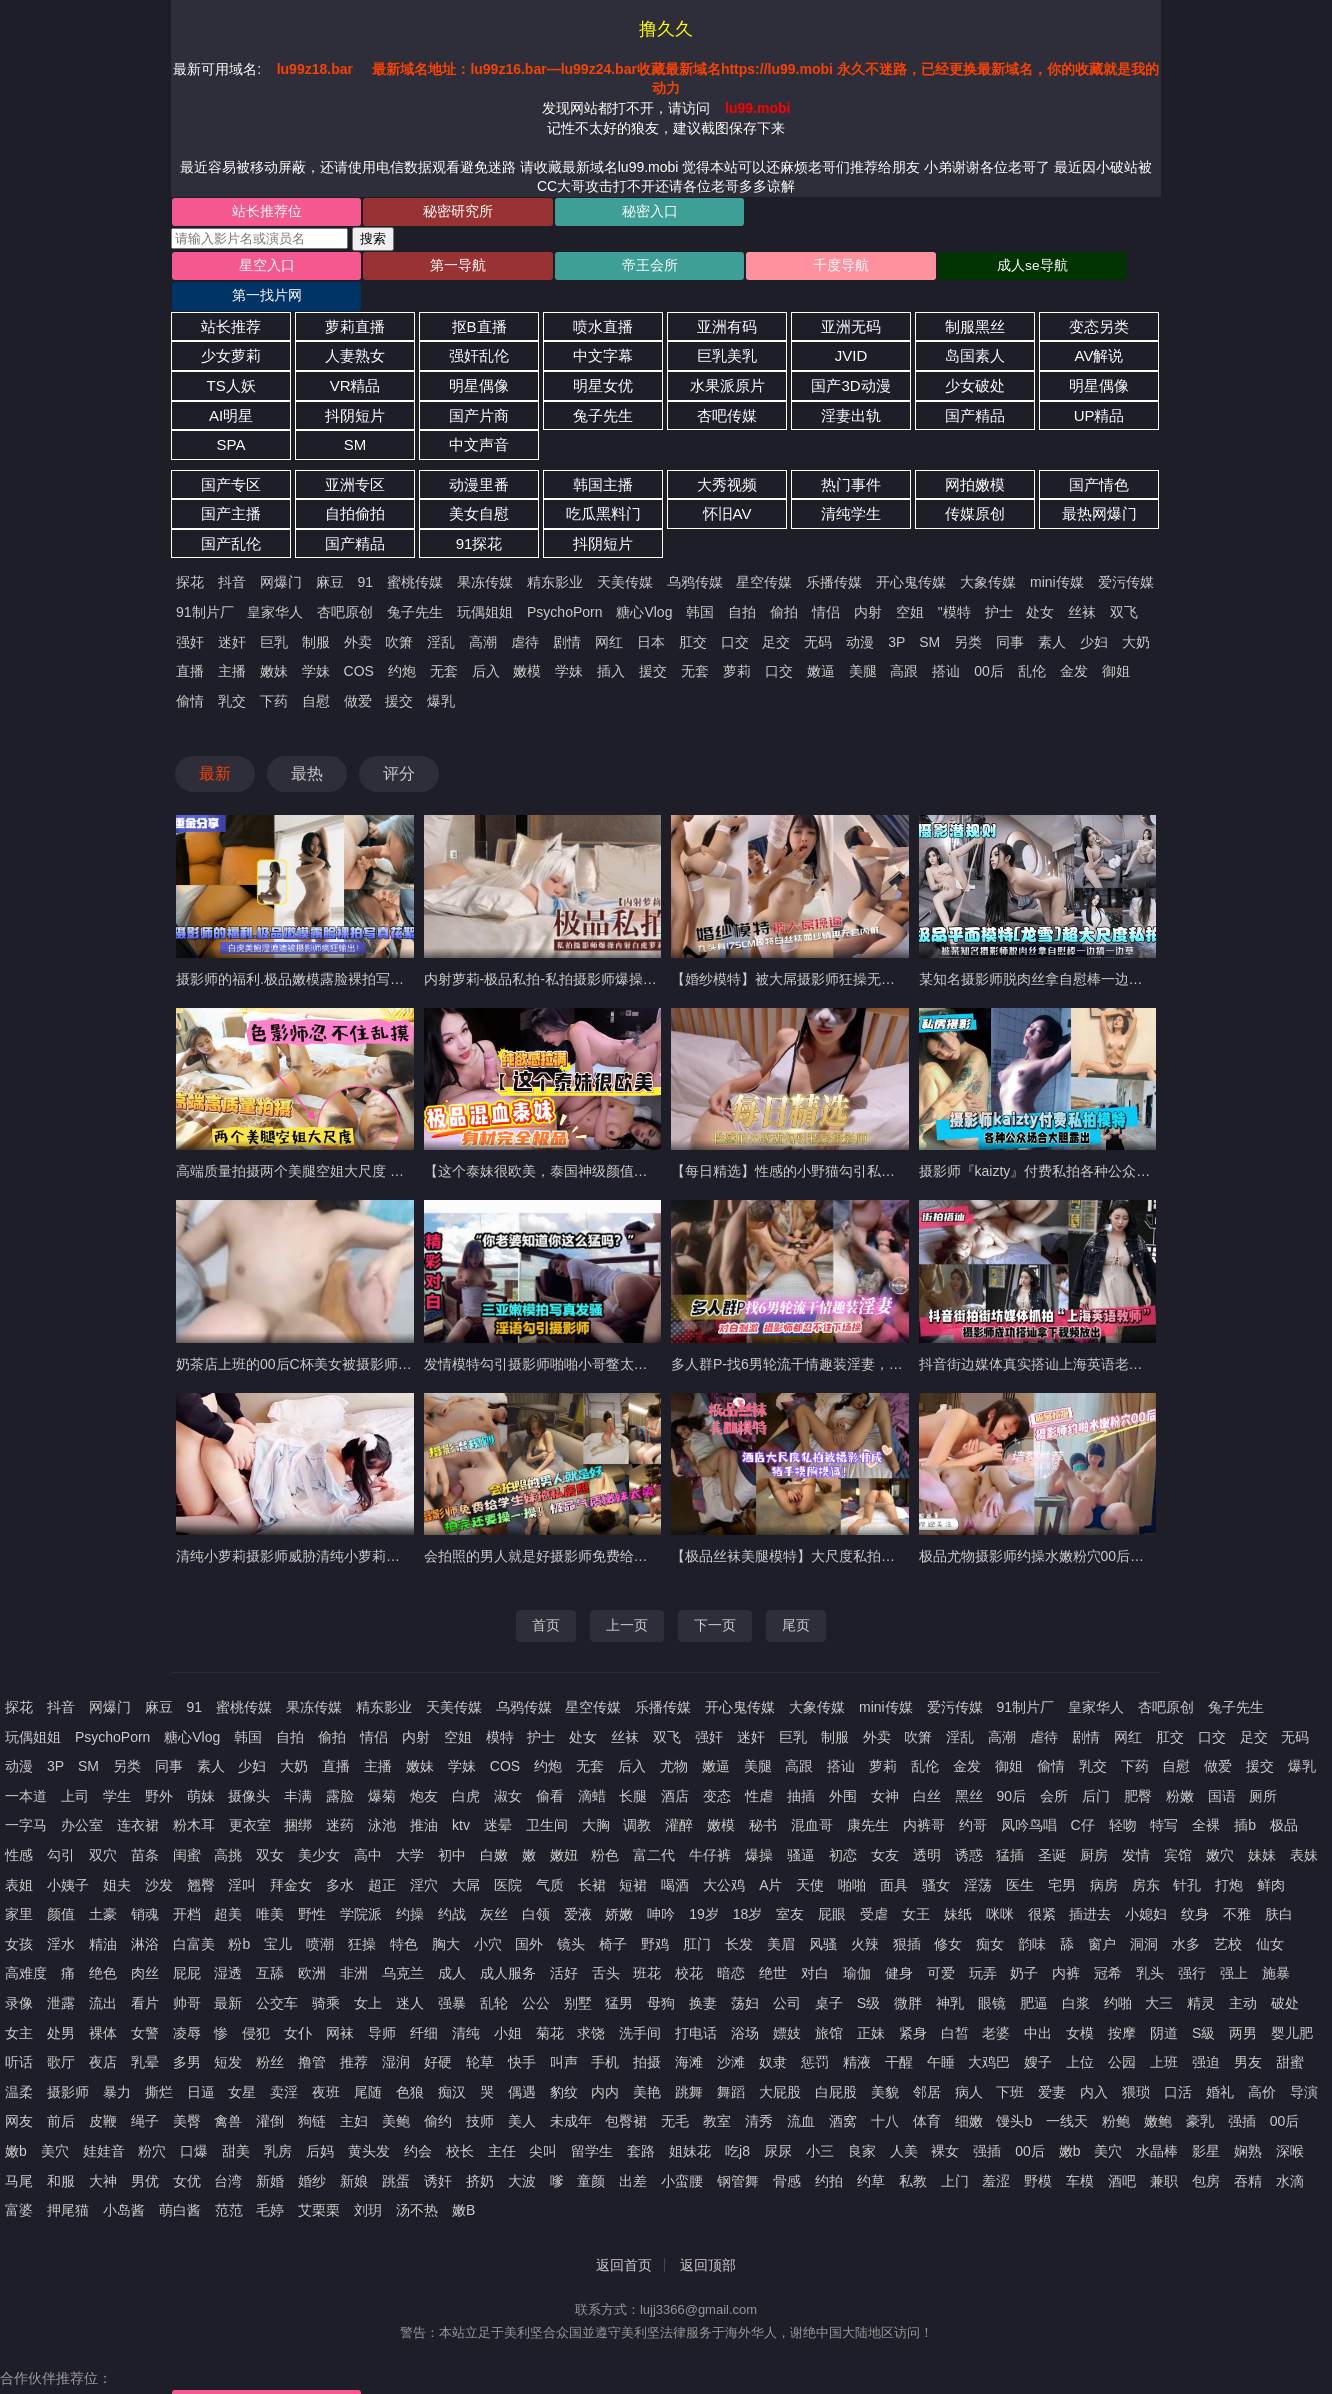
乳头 (1150, 1947)
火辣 (865, 1917)
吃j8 (737, 2124)
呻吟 (661, 1887)
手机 (605, 2035)
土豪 (103, 1887)
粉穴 (152, 2124)
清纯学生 (851, 487)
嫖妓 (787, 2006)
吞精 (1248, 2154)
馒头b (1014, 2095)
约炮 (402, 644)
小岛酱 (124, 2183)
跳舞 (689, 2065)
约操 (410, 1887)
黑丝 (969, 1769)
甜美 (236, 2124)
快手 (522, 2035)
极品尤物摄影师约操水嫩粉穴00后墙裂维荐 (1053, 1530)
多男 (187, 2035)
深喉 (1290, 2124)
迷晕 (498, 1799)
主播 (232, 644)
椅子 (613, 1917)
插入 (611, 644)
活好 (564, 1947)
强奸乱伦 (479, 329)
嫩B (463, 2183)
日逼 (201, 2065)
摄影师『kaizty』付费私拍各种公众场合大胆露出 (1070, 1145)
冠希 (1108, 1947)
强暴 (452, 1976)
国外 (529, 1917)
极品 (1284, 1799)
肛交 (693, 615)
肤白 (1279, 1887)
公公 (536, 1976)
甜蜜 (1290, 2035)
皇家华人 (275, 585)
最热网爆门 (1099, 487)
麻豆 (330, 556)
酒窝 (843, 2095)
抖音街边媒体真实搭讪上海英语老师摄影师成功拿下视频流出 (1108, 1337)
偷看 (550, 1769)
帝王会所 (582, 269)
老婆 (996, 2006)
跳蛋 (396, 2154)
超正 (382, 1858)
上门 (955, 2154)
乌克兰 (403, 1947)
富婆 (19, 2183)
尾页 (796, 1599)
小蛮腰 (682, 2154)
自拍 (742, 585)
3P (896, 615)
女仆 (298, 2006)
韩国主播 (603, 457)
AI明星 (231, 388)
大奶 (1136, 615)
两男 (1243, 2006)
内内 (605, 2065)
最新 (215, 747)
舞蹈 (731, 2065)
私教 (913, 2154)
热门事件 (851, 457)
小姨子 (68, 1858)
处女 (1040, 585)
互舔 (270, 1947)
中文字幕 (603, 329)
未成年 (571, 2095)
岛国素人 (975, 329)
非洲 (354, 1947)
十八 (885, 2095)
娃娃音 (104, 2124)
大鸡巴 (989, 2035)
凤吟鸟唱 (1029, 1799)
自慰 (316, 674)
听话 (19, 2035)
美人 (522, 2095)
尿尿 (778, 2124)
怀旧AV (727, 487)
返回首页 (624, 2238)
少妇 (1094, 615)
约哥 (973, 1799)
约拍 (829, 2154)
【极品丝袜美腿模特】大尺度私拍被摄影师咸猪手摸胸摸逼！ (860, 1530)
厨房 (1094, 1828)
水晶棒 (1157, 2124)
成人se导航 (910, 269)
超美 (228, 1887)
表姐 (19, 1858)
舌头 (606, 1947)
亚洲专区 (355, 457)
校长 (460, 2124)
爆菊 (382, 1769)
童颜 (591, 2154)
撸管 (312, 2035)
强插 (1242, 2095)
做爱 (358, 674)
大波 (522, 2154)
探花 (190, 556)
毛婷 (270, 2183)
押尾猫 (68, 2183)
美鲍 (396, 2095)
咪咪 (1000, 1887)
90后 (1011, 1769)
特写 (1164, 1799)
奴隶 (773, 2035)
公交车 (277, 1976)
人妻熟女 (355, 329)
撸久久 (666, 29)
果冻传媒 (485, 556)
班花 (647, 1947)
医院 (508, 1858)
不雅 (1237, 1887)
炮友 (424, 1769)
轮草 (480, 2035)
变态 (717, 1769)
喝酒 (675, 1858)
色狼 (410, 2065)
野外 (159, 1769)
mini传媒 (1057, 556)
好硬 (438, 2035)
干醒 (899, 2035)
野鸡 (655, 1917)
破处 (1285, 1976)
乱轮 (494, 1976)
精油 (103, 1917)
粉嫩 (1180, 1769)
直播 (190, 644)
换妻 (703, 1976)
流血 (801, 2095)
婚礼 (1220, 2065)
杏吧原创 (345, 585)
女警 (145, 2006)
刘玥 (368, 2183)
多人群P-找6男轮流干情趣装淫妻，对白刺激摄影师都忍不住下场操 (878, 1337)
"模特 (954, 585)
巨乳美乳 (727, 329)
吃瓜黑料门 (603, 487)
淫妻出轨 (851, 388)
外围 (843, 1769)
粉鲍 (1116, 2095)
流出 (103, 1976)
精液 (857, 2035)
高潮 (483, 615)
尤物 (674, 1739)
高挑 (228, 1828)
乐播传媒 (834, 556)
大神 (103, 2154)
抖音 (232, 556)
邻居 (927, 2065)
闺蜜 (187, 1828)
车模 (1080, 2154)
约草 (871, 2154)
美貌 (885, 2065)
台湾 (228, 2154)
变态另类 (1099, 299)
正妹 (871, 2006)
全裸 (1206, 1799)
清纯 (466, 2006)
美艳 (647, 2065)
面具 (894, 1858)
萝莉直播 (355, 299)
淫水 (61, 1917)
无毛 (675, 2095)
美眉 (781, 1917)
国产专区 (231, 457)
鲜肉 (1271, 1858)
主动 (1243, 1976)
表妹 (1304, 1828)
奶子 (1024, 1947)
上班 (1164, 2035)
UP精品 (1099, 388)
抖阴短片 (355, 388)
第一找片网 (1075, 269)
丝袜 (1082, 585)
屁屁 (187, 1947)
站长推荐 (231, 299)
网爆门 (281, 556)
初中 (452, 1828)
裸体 (103, 2006)
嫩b (16, 2124)
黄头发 (369, 2124)
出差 (633, 2154)
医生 (1020, 1858)
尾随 (368, 2065)
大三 (1159, 1976)
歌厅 (61, 2035)
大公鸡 (724, 1858)
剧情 (567, 615)
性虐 (759, 1769)
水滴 (1290, 2154)
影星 (1206, 2124)
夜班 (326, 2065)
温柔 (19, 2065)
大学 (410, 1828)
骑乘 (326, 1976)
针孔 (1187, 1858)
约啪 (1118, 1976)
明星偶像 (479, 358)
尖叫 (543, 2124)
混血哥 (812, 1799)
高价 (1262, 2065)
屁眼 (832, 1887)
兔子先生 (603, 388)
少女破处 (975, 358)
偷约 (438, 2095)
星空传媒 (764, 556)
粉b (239, 1917)
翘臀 (201, 1858)
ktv (461, 1799)
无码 (818, 615)
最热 (307, 747)
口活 (1178, 2065)
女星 (242, 2065)
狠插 (907, 1917)
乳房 (278, 2124)
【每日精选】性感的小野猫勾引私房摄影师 (804, 1145)
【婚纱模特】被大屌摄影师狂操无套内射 (797, 952)
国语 (1222, 1769)
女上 (368, 1976)
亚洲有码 (727, 299)
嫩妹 (274, 644)
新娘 (354, 2154)
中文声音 (479, 417)
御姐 (1116, 644)
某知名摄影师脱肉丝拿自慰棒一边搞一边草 (1052, 952)
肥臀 (1138, 1769)
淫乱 (441, 615)
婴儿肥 (1292, 2006)
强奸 (190, 615)
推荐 (354, 2035)
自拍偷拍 (355, 487)
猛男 (619, 1976)
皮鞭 (103, 2095)
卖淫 (284, 2065)
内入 (1094, 2065)
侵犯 (256, 2006)
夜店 (103, 2035)
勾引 (61, 1828)
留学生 (592, 2124)
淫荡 (978, 1858)
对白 (815, 1947)
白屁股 (836, 2065)
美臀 (187, 2095)
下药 (274, 674)
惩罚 (815, 2035)
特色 (404, 1917)
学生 (117, 1769)
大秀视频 (727, 457)
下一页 (715, 1599)
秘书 (763, 1799)
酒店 (675, 1769)
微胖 (908, 1976)
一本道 (26, 1769)
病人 (969, 2065)
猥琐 (1136, 2065)
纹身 (1195, 1887)
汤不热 (417, 2183)
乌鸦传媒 (695, 556)
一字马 (26, 1799)
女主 (19, 2006)
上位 (1080, 2035)
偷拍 (784, 585)
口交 (735, 615)
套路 (641, 2124)
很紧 (1042, 1887)
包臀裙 (626, 2095)
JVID (851, 329)
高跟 (904, 644)
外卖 (358, 615)
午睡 (941, 2035)
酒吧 (1122, 2154)
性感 (19, 1828)
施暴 (1276, 1947)
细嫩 (969, 2095)
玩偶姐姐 (485, 585)
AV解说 (1099, 329)
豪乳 (1200, 2095)
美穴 (55, 2124)
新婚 (270, 2154)
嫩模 (527, 644)
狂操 (362, 1917)
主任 (502, 2124)
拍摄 (647, 2035)
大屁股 (780, 2065)
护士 (999, 585)
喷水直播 (603, 299)
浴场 (745, 2006)
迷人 (410, 1976)
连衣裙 (138, 1799)
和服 (61, 2154)
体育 (927, 2095)
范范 (229, 2183)
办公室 (82, 1799)
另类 (968, 615)
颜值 (61, 1887)
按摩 (1122, 2006)
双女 (270, 1828)
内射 (868, 585)
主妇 (354, 2095)
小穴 (488, 1917)
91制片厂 (205, 585)
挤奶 (480, 2154)
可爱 (941, 1947)
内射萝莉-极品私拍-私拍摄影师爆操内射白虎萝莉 (575, 952)
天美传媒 (625, 556)
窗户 (1102, 1917)
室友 (790, 1887)
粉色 (605, 1828)
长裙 (592, 1858)
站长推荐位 (253, 213)
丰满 (298, 1769)
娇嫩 (619, 1887)
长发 (739, 1917)
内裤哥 (924, 1799)
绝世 (773, 1947)
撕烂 (159, 2065)
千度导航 (746, 269)
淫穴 (424, 1858)
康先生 (868, 1799)
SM (355, 417)
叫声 (564, 2035)
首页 (546, 1599)
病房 (1104, 1858)
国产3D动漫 (850, 358)
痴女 (990, 1917)
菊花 (550, 2006)
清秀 (759, 2095)
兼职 (1164, 2154)
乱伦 (1032, 644)
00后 (989, 644)
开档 (187, 1887)
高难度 (26, 1947)
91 (366, 556)
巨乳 (274, 615)
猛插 (1010, 1828)
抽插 (801, 1769)
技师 (480, 2095)
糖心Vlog (644, 585)
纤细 (424, 2006)
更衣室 (250, 1799)
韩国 (700, 585)
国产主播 (231, 487)
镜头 (571, 1917)
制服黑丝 (975, 299)
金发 (1074, 644)
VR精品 (355, 358)
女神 (885, 1769)
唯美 (270, 1887)
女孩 (19, 1917)
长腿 (633, 1769)
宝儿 (278, 1917)
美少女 (319, 1828)
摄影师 (68, 2065)
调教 (637, 1799)
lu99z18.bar (315, 69)
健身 (899, 1947)
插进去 (1090, 1887)
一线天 (1067, 2095)
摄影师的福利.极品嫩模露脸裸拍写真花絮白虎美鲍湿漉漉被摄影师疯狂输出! (411, 952)
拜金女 (291, 1858)
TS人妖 (230, 358)
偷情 (190, 674)
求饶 (591, 2006)
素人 (1052, 615)
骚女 (936, 1858)
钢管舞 (738, 2154)
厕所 (1263, 1769)
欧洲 (312, 1947)
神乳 (950, 1976)
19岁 (704, 1887)
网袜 (340, 2006)
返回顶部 (708, 2238)
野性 (312, 1887)
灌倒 (270, 2095)
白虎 (466, 1769)
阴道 (1164, 2006)
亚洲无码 (851, 299)
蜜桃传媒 (415, 556)
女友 (885, 1828)
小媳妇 (1146, 1887)
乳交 (232, 674)
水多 (1186, 1917)
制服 (316, 615)
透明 (927, 1828)
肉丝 (145, 1947)
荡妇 (745, 1976)
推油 (424, 1799)
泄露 (61, 1976)
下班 (1010, 2065)
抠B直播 (479, 299)
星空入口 (253, 269)
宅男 (1062, 1858)
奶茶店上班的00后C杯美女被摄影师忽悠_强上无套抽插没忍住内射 (381, 1337)
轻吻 (1123, 1799)
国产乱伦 (231, 516)
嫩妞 (564, 1828)
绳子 (145, 2095)
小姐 (508, 2006)
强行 (1192, 1947)
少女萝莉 (231, 329)
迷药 (340, 1799)
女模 (1080, 2006)
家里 (19, 1887)
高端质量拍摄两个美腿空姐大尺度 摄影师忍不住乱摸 (339, 1145)
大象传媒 (988, 556)
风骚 (823, 1917)
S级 (868, 1976)
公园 (1122, 2035)
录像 (19, 1976)
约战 (452, 1887)
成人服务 (508, 1947)
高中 (368, 1828)
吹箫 (399, 615)
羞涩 (996, 2154)
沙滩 (731, 2035)
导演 (1304, 2065)
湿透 (228, 1947)
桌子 (829, 1976)
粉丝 (270, 2035)
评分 (399, 747)
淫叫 (242, 1858)
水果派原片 (727, 358)
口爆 (194, 2124)
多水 (340, 1858)
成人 (452, 1947)
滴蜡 (592, 1769)
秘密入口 (582, 213)
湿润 (396, 2035)
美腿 (863, 644)
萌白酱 (180, 2183)
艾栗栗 (319, 2183)
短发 (228, 2035)
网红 (609, 615)
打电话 (696, 2006)
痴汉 (452, 2065)
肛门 (697, 1917)
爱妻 (1052, 2065)
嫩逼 (821, 644)
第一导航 (418, 269)
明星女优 (603, 358)
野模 (1038, 2154)
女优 (187, 2154)
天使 (810, 1858)
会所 (1054, 1769)
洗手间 (640, 2006)
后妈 (320, 2124)
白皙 (955, 2006)
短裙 (633, 1858)
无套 (444, 644)
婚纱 (312, 2154)
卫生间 (547, 1799)
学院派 (361, 1887)
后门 (1096, 1769)
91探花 (479, 516)
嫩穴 (1220, 1828)
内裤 (1066, 1947)
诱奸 (438, 2154)
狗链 (312, 2095)
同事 (1010, 615)
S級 (1203, 2006)
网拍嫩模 (975, 457)
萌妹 (201, 1769)
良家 (862, 2124)
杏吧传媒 (727, 388)
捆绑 (298, 1799)
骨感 (787, 2154)
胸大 (446, 1917)
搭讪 (946, 644)
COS (359, 644)
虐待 (525, 615)
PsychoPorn (564, 585)
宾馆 (1178, 1828)
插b (1245, 1799)
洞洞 (1144, 1917)
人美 (904, 2124)
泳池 (382, 1799)
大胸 (596, 1799)
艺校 (1228, 1917)
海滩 (689, 2035)
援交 (653, 644)
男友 (1248, 2035)
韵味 (1032, 1917)
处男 (61, 2006)
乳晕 (145, 2035)
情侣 (826, 585)
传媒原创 (975, 487)
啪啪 (852, 1858)
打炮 (1229, 1858)
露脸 (340, 1769)
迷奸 (232, 615)
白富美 (194, 1917)
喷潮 (320, 1917)
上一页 (627, 1599)
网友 (19, 2095)
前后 (61, 2095)
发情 (1136, 1828)
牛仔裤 (710, 1828)
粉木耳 (194, 1799)
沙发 (159, 1858)
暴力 (117, 2065)
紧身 (913, 2006)
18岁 (748, 1887)
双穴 (103, 1828)
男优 (145, 2154)
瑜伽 (857, 1947)
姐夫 (117, 1858)
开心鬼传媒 (911, 556)
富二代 (654, 1828)
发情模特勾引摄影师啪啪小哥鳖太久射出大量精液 (578, 1337)
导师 (382, 2006)
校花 (689, 1947)
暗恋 (731, 1947)
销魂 (145, 1887)
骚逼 (801, 1828)
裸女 (945, 2124)
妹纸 (958, 1887)
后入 (486, 644)
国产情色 (1099, 457)
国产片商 (479, 388)
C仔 (1082, 1799)
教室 (717, 2095)
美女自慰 (479, 487)
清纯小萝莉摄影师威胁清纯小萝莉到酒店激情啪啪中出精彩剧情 (372, 1530)
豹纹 (564, 2065)
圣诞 (1052, 1828)
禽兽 (228, 2095)
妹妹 (1262, 1828)
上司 (75, 1769)
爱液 (578, 1887)
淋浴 (145, 1917)
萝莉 (737, 644)
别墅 (578, 1976)
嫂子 (1038, 2035)
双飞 (1124, 585)
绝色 (103, 1947)
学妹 (316, 644)
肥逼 (1034, 1976)
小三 (820, 2124)
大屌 (466, 1858)
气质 (550, 1858)
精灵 (1201, 1976)
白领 (536, 1887)
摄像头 (249, 1769)
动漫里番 (479, 457)
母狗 (661, 1976)
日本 (651, 615)
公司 (787, 1976)
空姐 (910, 585)
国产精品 (975, 388)
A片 (770, 1858)
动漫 (860, 615)
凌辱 (187, 2006)
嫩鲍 (1158, 2095)
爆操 (759, 1828)
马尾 (19, 2154)
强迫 (1206, 2035)
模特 (500, 1710)
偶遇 (522, 2065)
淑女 (508, 1769)
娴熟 (1248, 2124)
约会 (418, 2124)
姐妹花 (690, 2124)
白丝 (927, 1769)
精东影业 (555, 556)
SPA (231, 417)
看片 (145, 1976)
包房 (1206, 2154)
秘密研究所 (418, 213)
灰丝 (494, 1887)
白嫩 (494, 1828)
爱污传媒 (1126, 556)
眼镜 (992, 1976)
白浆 (1076, 1976)
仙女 (1270, 1917)
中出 (1038, 2006)
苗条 (145, 1828)
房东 (1146, 1858)
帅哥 (187, 1976)
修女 (948, 1917)
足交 (776, 615)
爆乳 (441, 674)
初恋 (843, 1828)
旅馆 (829, 2006)
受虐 (874, 1887)
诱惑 (969, 1828)
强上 (1234, 1947)
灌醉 (679, 1799)
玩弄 (983, 1947)
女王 (916, 1887)
